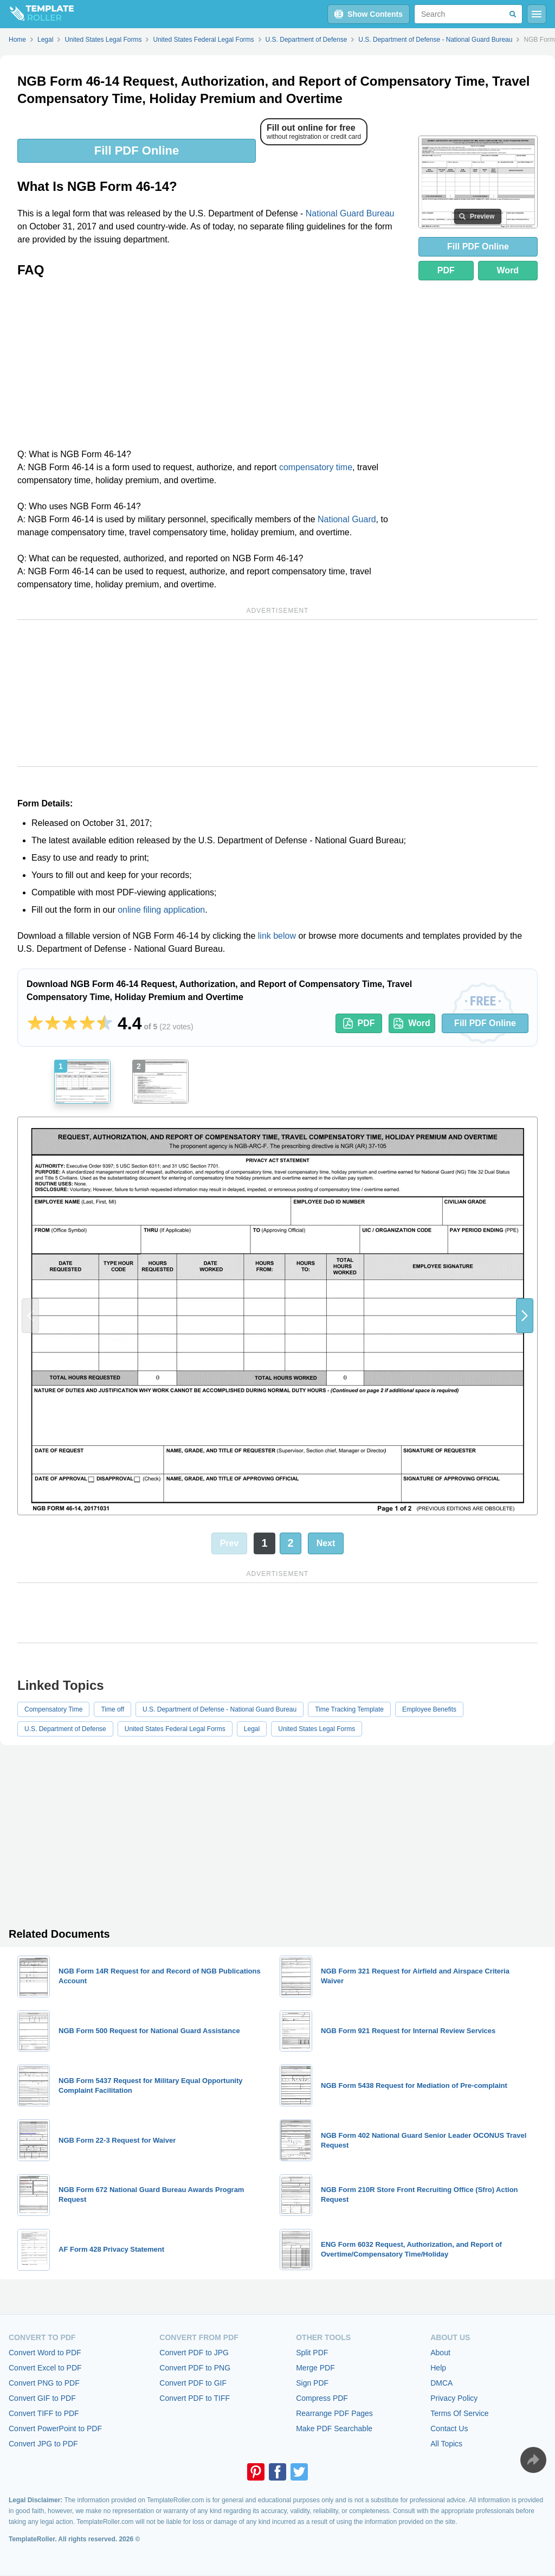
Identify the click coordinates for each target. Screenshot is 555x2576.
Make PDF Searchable (334, 2428)
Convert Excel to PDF (45, 2367)
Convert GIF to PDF (42, 2398)
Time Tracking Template (349, 1709)
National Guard (347, 519)
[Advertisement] (211, 367)
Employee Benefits (429, 1709)
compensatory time (315, 467)
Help (438, 2367)
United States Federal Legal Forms (175, 1729)
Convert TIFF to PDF (44, 2413)
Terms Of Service (459, 2413)
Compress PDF (322, 2398)
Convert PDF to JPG (194, 2352)
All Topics (446, 2443)
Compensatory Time (53, 1709)
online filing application (161, 909)
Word (508, 270)
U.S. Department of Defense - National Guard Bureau (219, 1709)
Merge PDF (315, 2367)
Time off (112, 1709)
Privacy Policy (453, 2398)
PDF (446, 270)
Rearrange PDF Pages (334, 2413)
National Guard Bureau (350, 213)
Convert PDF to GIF (193, 2383)
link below (277, 935)
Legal (252, 1729)
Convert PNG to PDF (44, 2383)
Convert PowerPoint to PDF (55, 2428)
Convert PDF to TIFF (194, 2398)
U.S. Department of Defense (65, 1729)
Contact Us (449, 2428)
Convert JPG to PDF (43, 2443)
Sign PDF (312, 2383)
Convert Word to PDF (45, 2352)
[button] (525, 1316)
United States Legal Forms (316, 1729)
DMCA (441, 2383)
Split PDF (312, 2352)
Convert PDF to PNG (194, 2367)
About (440, 2352)
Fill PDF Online (136, 150)
